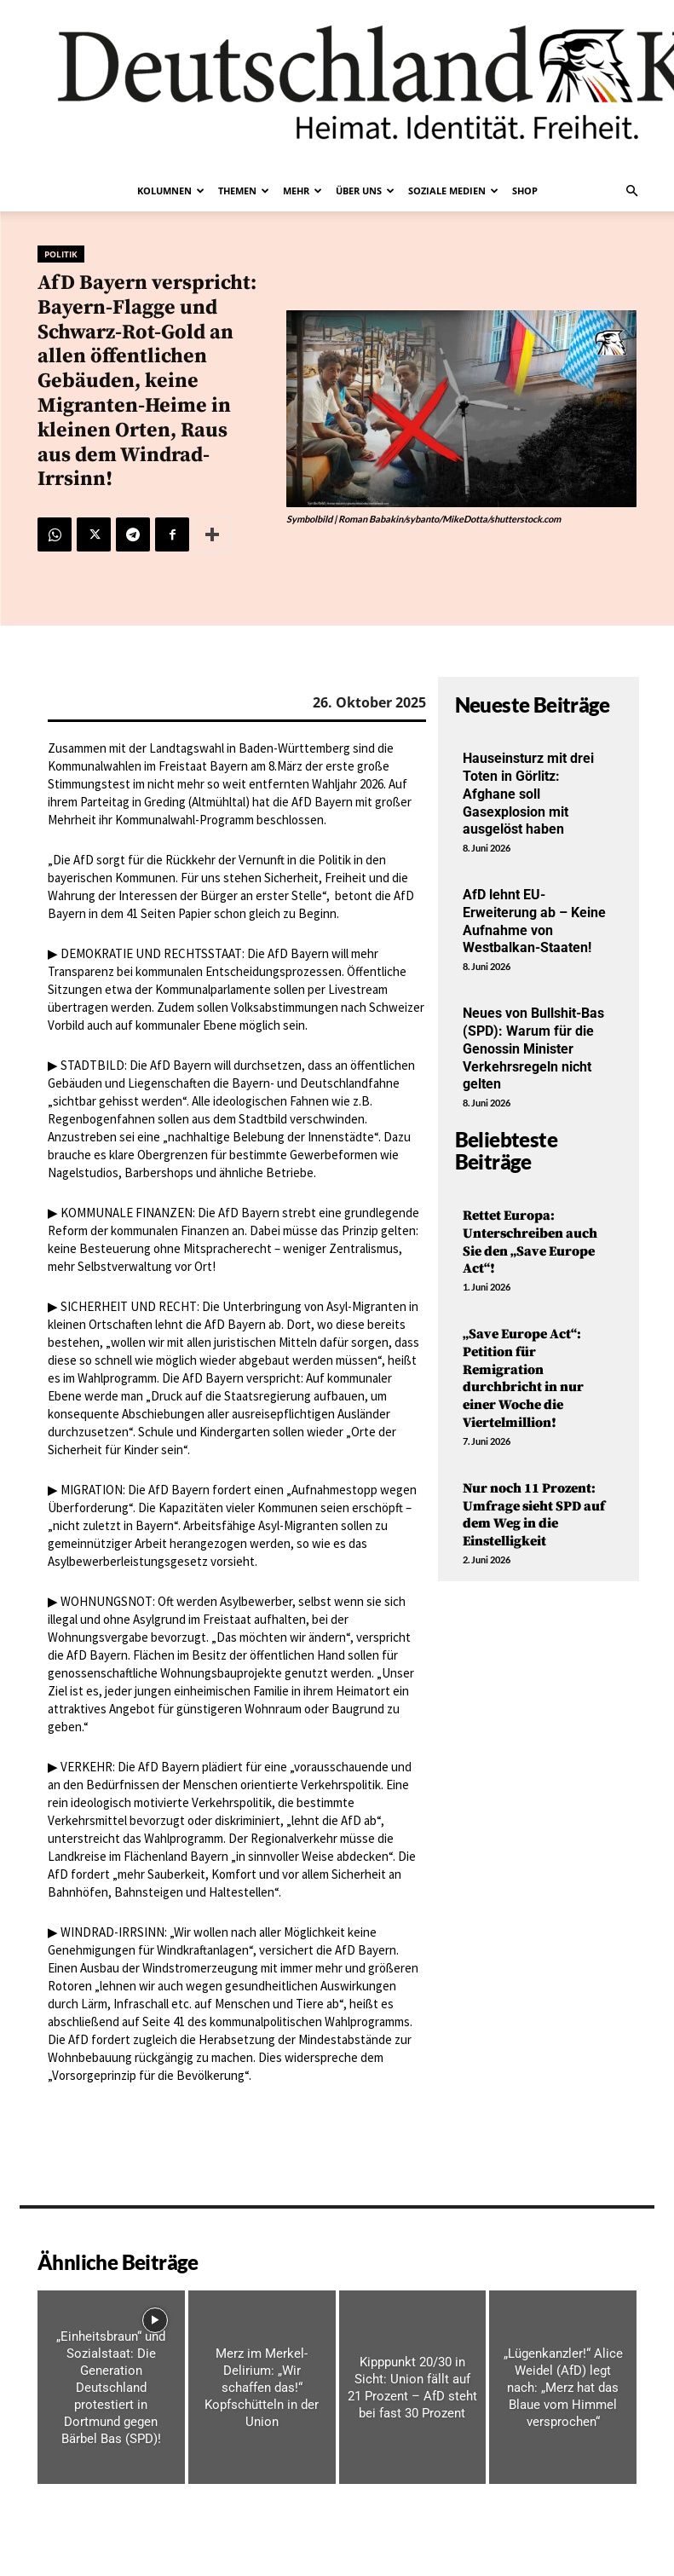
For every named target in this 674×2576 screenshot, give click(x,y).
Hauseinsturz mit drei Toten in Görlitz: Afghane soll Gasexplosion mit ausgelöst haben (528, 793)
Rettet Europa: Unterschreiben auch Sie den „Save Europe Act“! (530, 1242)
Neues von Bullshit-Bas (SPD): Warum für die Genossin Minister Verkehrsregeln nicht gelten (533, 1048)
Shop (525, 190)
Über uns (365, 190)
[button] (632, 191)
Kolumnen (171, 190)
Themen (243, 190)
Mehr (302, 190)
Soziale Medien (453, 190)
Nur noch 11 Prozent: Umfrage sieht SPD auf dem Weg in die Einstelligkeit (534, 1515)
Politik (60, 254)
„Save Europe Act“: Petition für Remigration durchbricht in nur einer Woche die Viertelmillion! (523, 1378)
